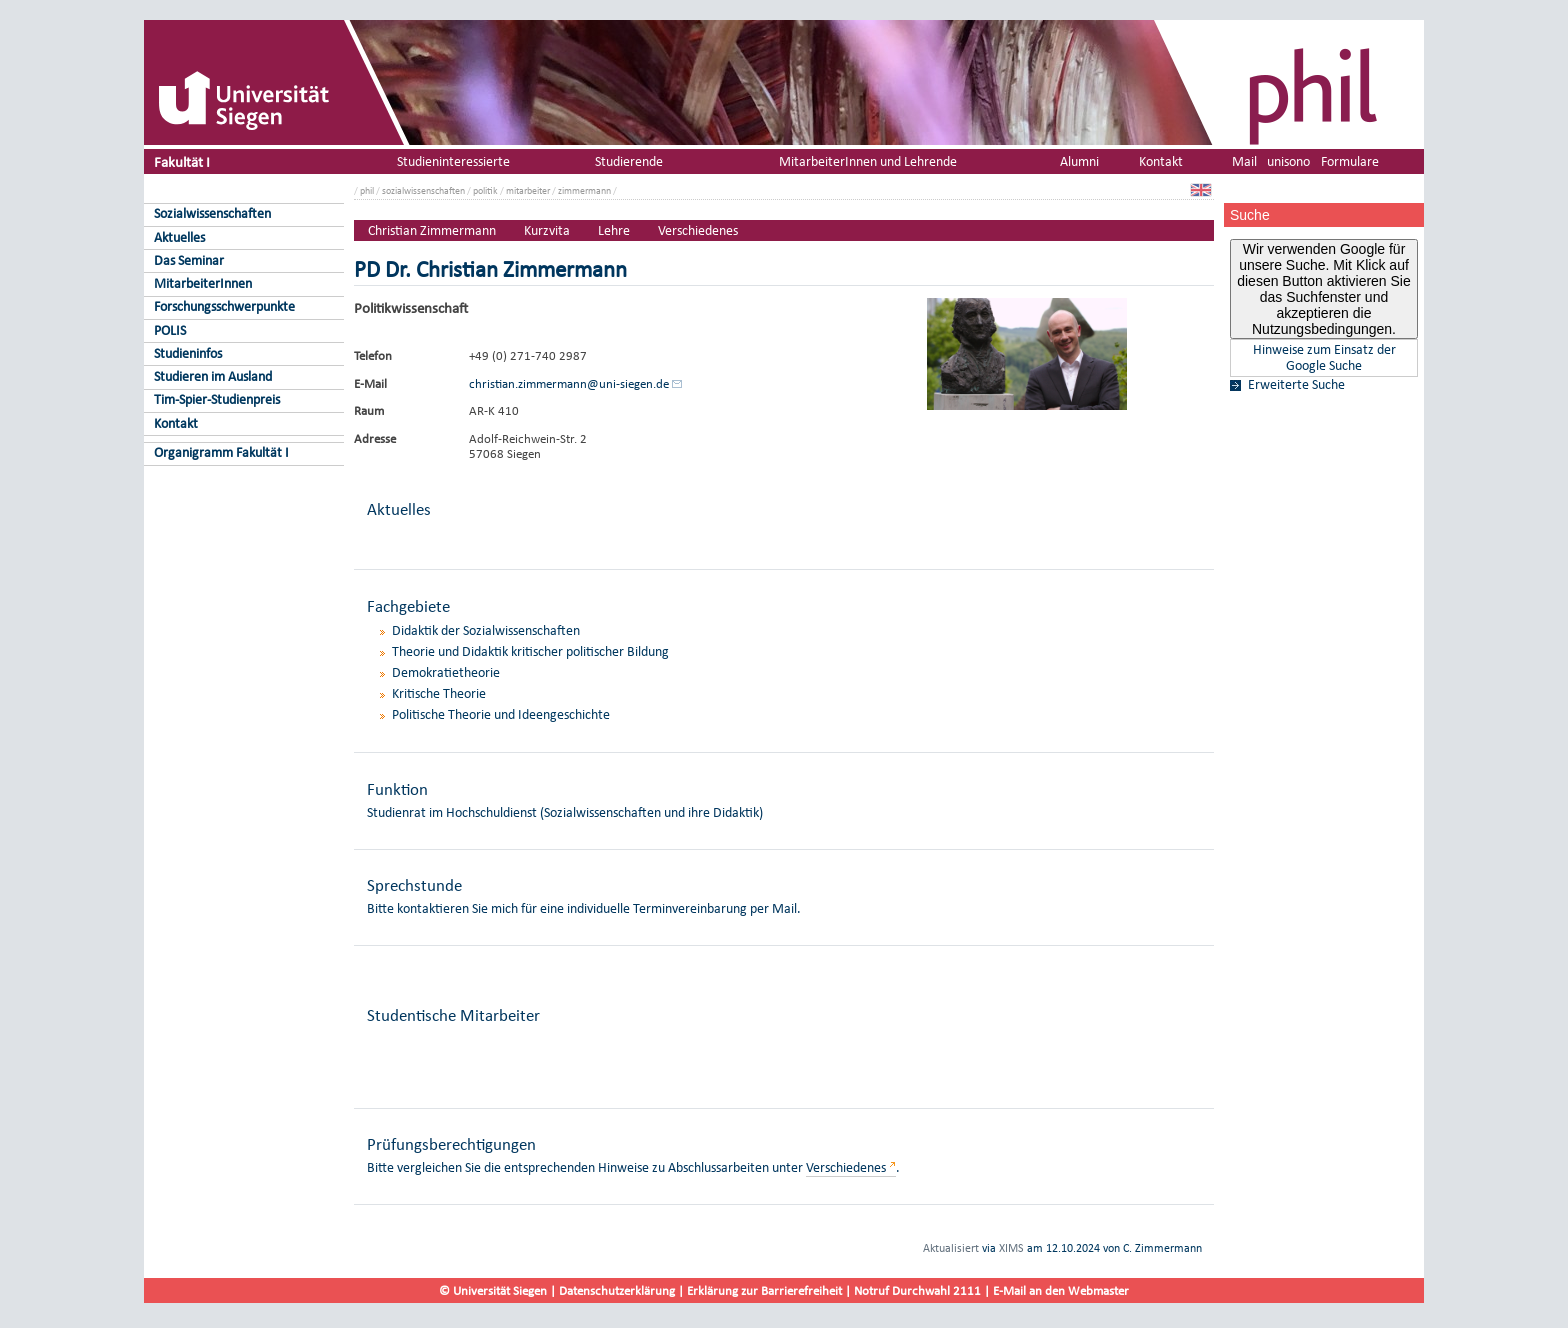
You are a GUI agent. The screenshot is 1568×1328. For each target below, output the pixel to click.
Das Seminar (189, 260)
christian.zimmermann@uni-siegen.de (569, 383)
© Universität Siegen (493, 1290)
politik (485, 190)
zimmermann (584, 190)
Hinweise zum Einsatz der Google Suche (1324, 358)
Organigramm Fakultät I (221, 452)
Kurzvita (547, 230)
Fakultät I (182, 161)
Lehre (614, 230)
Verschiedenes (698, 230)
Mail (1244, 161)
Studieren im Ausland (213, 376)
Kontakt (176, 423)
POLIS (170, 330)
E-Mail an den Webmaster (1061, 1290)
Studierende (629, 161)
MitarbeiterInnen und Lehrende (868, 161)
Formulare (1350, 161)
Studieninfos (188, 353)
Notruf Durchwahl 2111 (917, 1290)
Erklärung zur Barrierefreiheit (764, 1290)
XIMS (1011, 1248)
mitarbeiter (528, 190)
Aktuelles (179, 237)
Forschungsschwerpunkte (224, 306)
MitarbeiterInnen (203, 283)
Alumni (1079, 161)
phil (367, 190)
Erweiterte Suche (1296, 385)
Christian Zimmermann (432, 230)
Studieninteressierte (453, 161)
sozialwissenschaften (423, 190)
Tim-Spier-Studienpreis (217, 399)
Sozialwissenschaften (212, 213)
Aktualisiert (951, 1248)
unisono (1288, 161)
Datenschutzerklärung (617, 1290)
